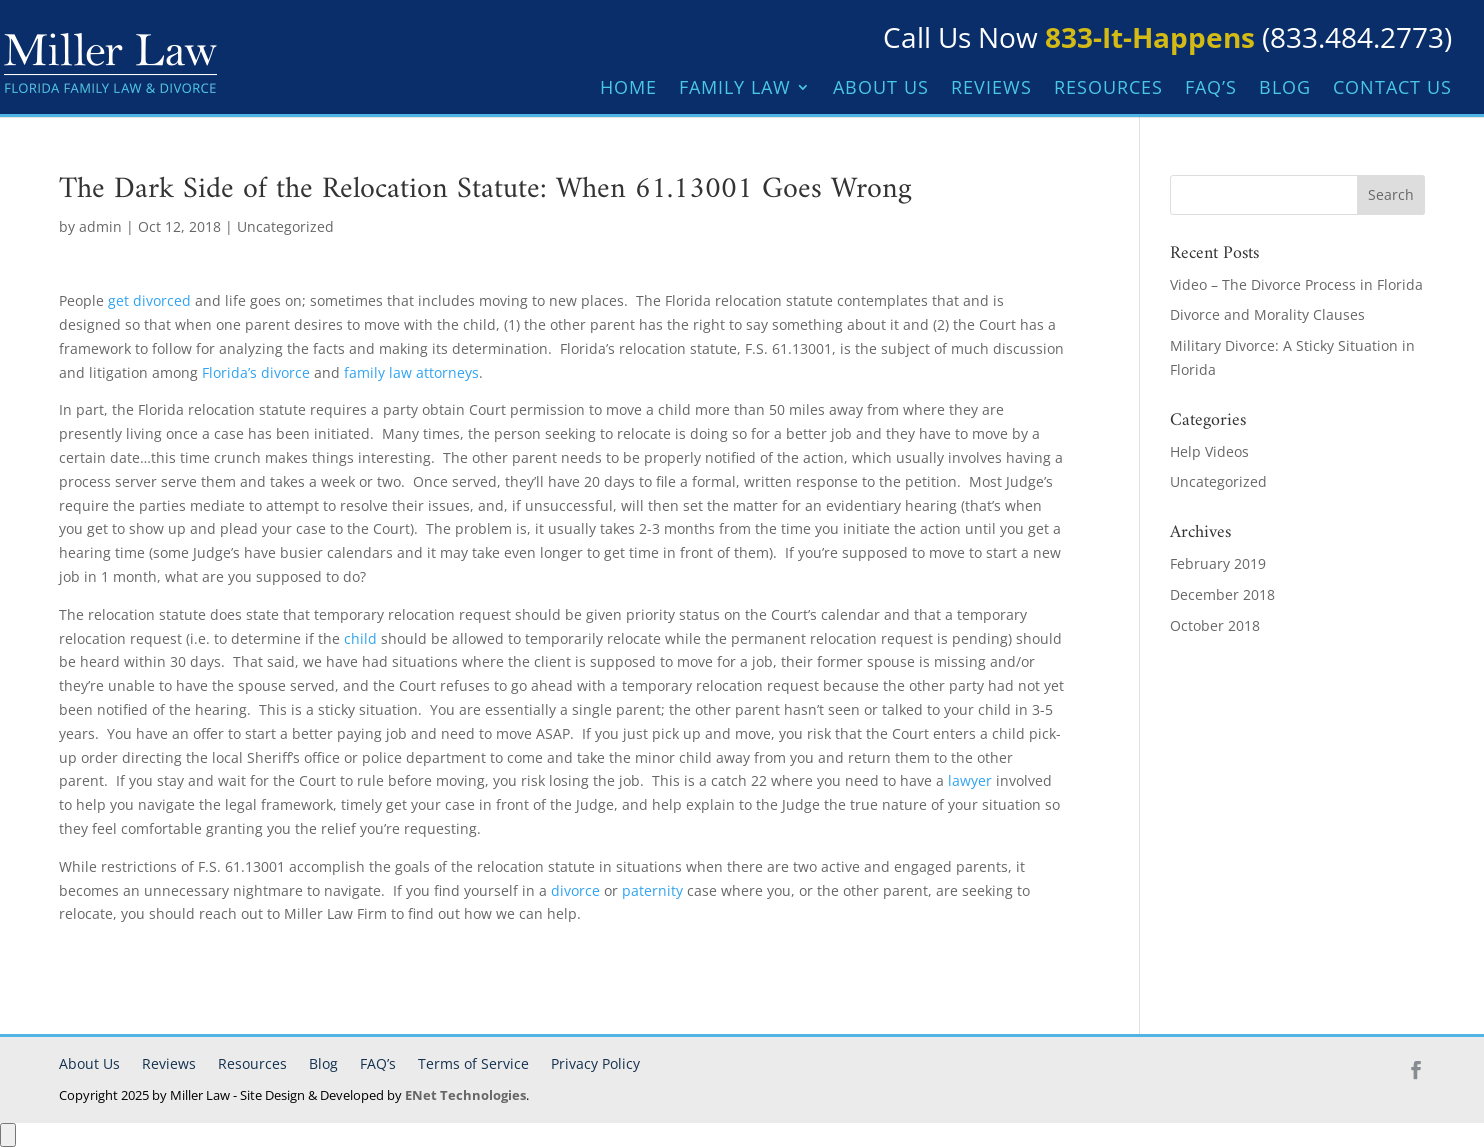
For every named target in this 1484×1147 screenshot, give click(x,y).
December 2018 (1222, 594)
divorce (575, 890)
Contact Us (1392, 89)
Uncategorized (285, 226)
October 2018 (1215, 625)
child (360, 638)
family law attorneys (411, 372)
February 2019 (1218, 563)
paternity (652, 890)
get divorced (149, 300)
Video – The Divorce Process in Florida (1296, 284)
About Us (881, 89)
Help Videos (1209, 451)
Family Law (735, 89)
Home (628, 89)
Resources (1108, 89)
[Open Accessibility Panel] (8, 1135)
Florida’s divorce (256, 372)
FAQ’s (1211, 89)
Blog (1285, 89)
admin (100, 226)
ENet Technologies (465, 1095)
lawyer (970, 780)
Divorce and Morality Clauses (1267, 314)
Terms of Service (473, 1063)
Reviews (991, 89)
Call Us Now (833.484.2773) (1167, 37)
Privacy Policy (595, 1063)
